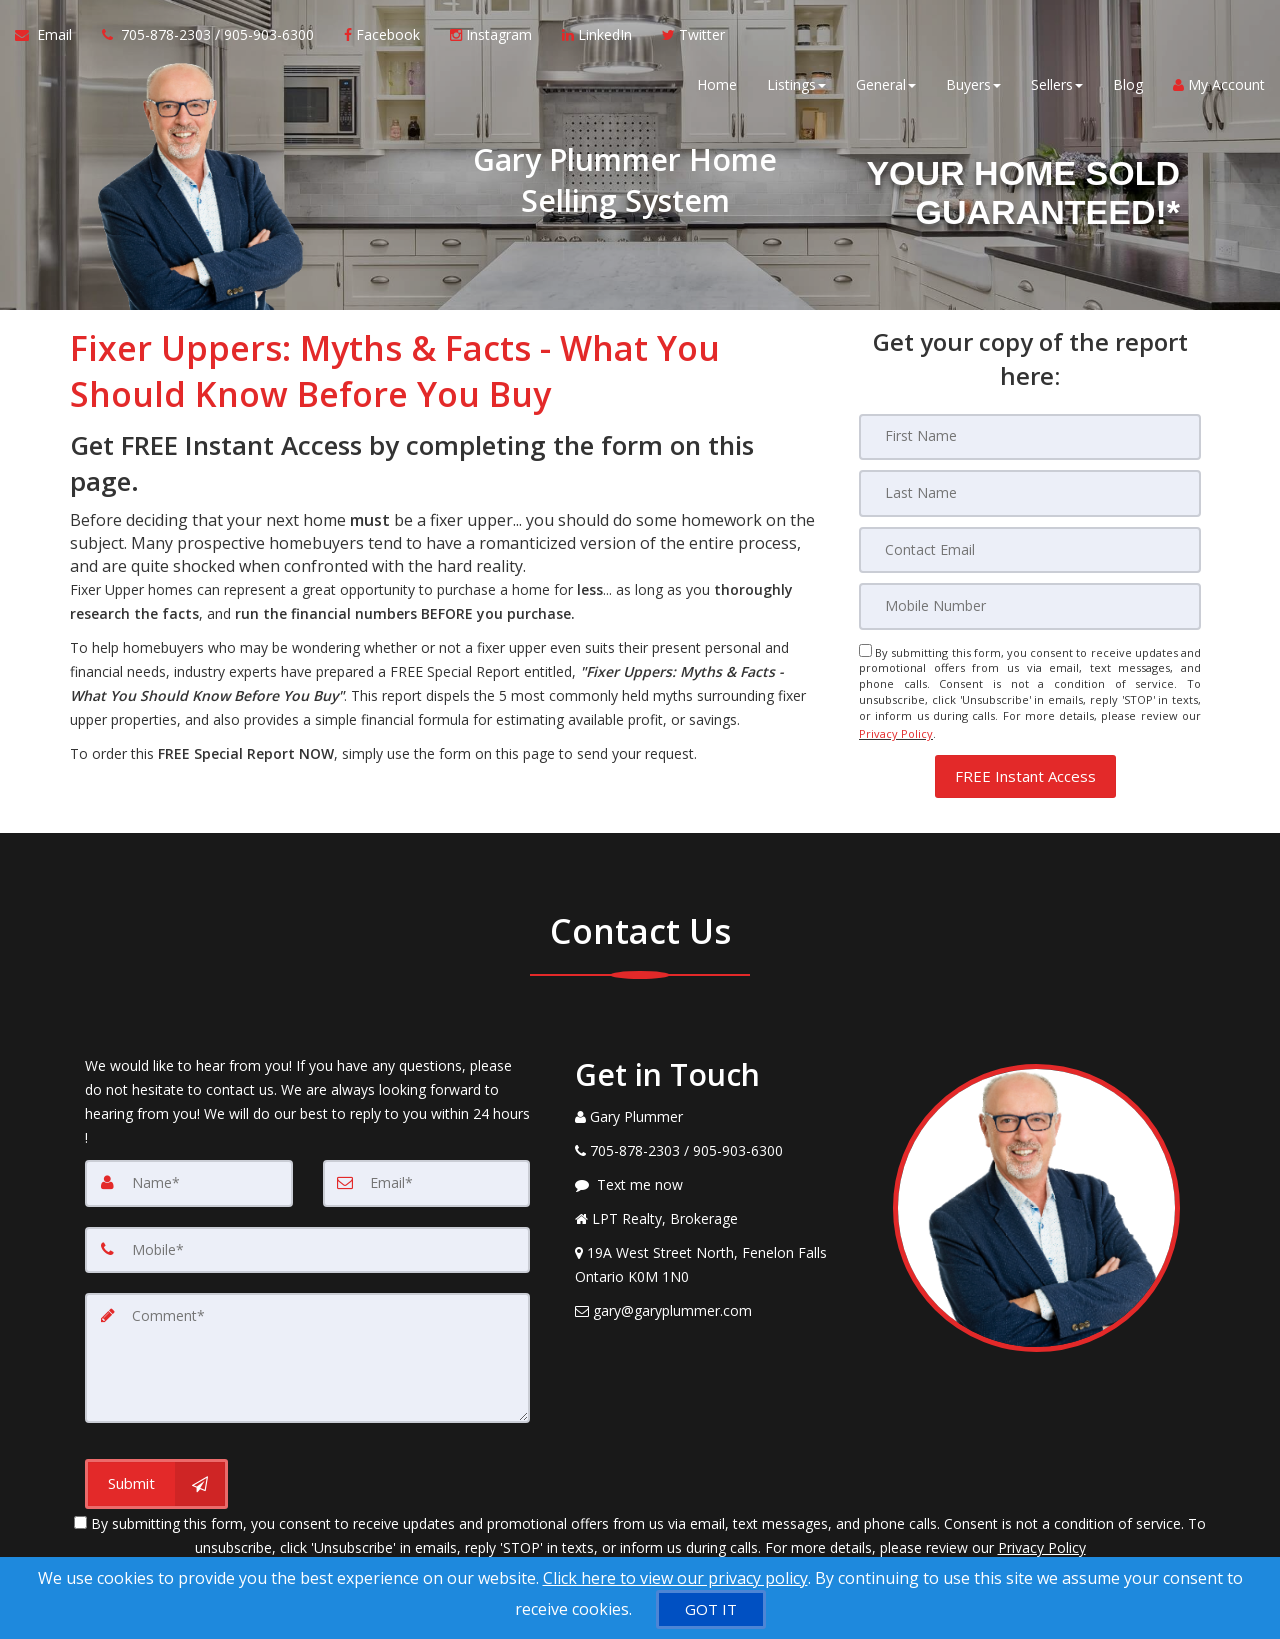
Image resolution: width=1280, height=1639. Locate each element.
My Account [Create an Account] (1219, 89)
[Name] (189, 1175)
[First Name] (1030, 437)
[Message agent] (719, 1177)
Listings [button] (796, 89)
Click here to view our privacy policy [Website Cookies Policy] (675, 1578)
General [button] (886, 89)
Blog (1128, 89)
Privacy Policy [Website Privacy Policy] (896, 728)
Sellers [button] (1057, 89)
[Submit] (156, 1471)
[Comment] (307, 1347)
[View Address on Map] (719, 1257)
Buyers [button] (973, 89)
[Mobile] (1030, 605)
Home (717, 89)
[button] (1025, 768)
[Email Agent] (51, 40)
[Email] (1030, 549)
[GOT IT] (711, 1609)
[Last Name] (1030, 493)
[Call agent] (208, 40)
